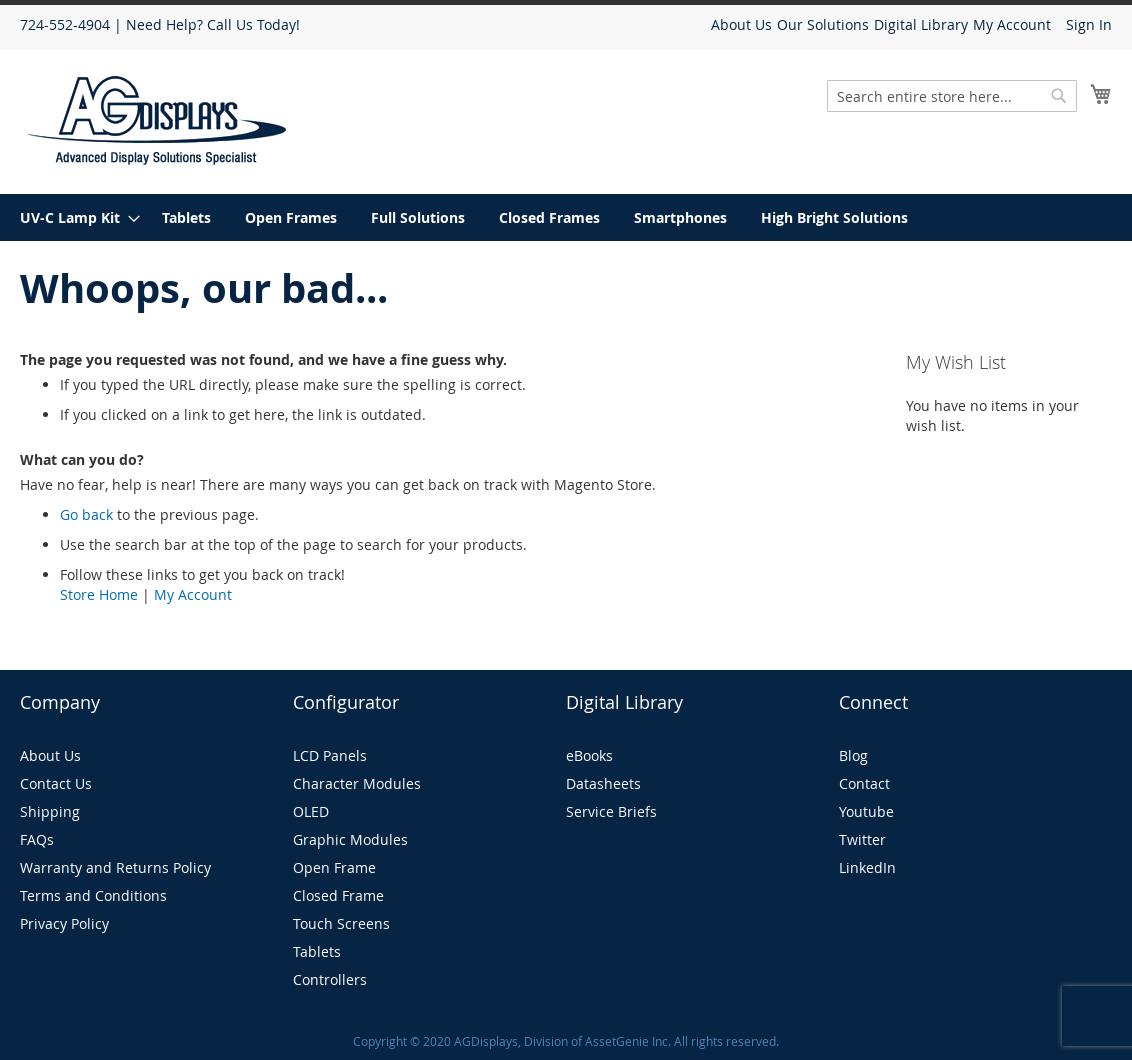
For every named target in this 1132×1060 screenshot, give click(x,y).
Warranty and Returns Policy (115, 867)
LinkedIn (867, 867)
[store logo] (157, 120)
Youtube (866, 811)
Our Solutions (823, 24)
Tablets (317, 951)
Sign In (1089, 24)
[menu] (566, 217)
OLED (311, 811)
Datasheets (603, 783)
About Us (741, 24)
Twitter (862, 839)
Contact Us (56, 783)
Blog (853, 755)
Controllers (330, 979)
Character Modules (357, 783)
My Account (1012, 24)
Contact (864, 783)
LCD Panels (330, 755)
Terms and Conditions (93, 895)
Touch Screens (341, 923)
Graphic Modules (350, 839)
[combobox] (952, 96)
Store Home (99, 594)
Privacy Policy (64, 923)
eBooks (589, 755)
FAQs (37, 839)
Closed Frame (338, 895)
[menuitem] (74, 217)
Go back (86, 514)
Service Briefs (611, 811)
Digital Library (921, 24)
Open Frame (334, 867)
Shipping (50, 811)
